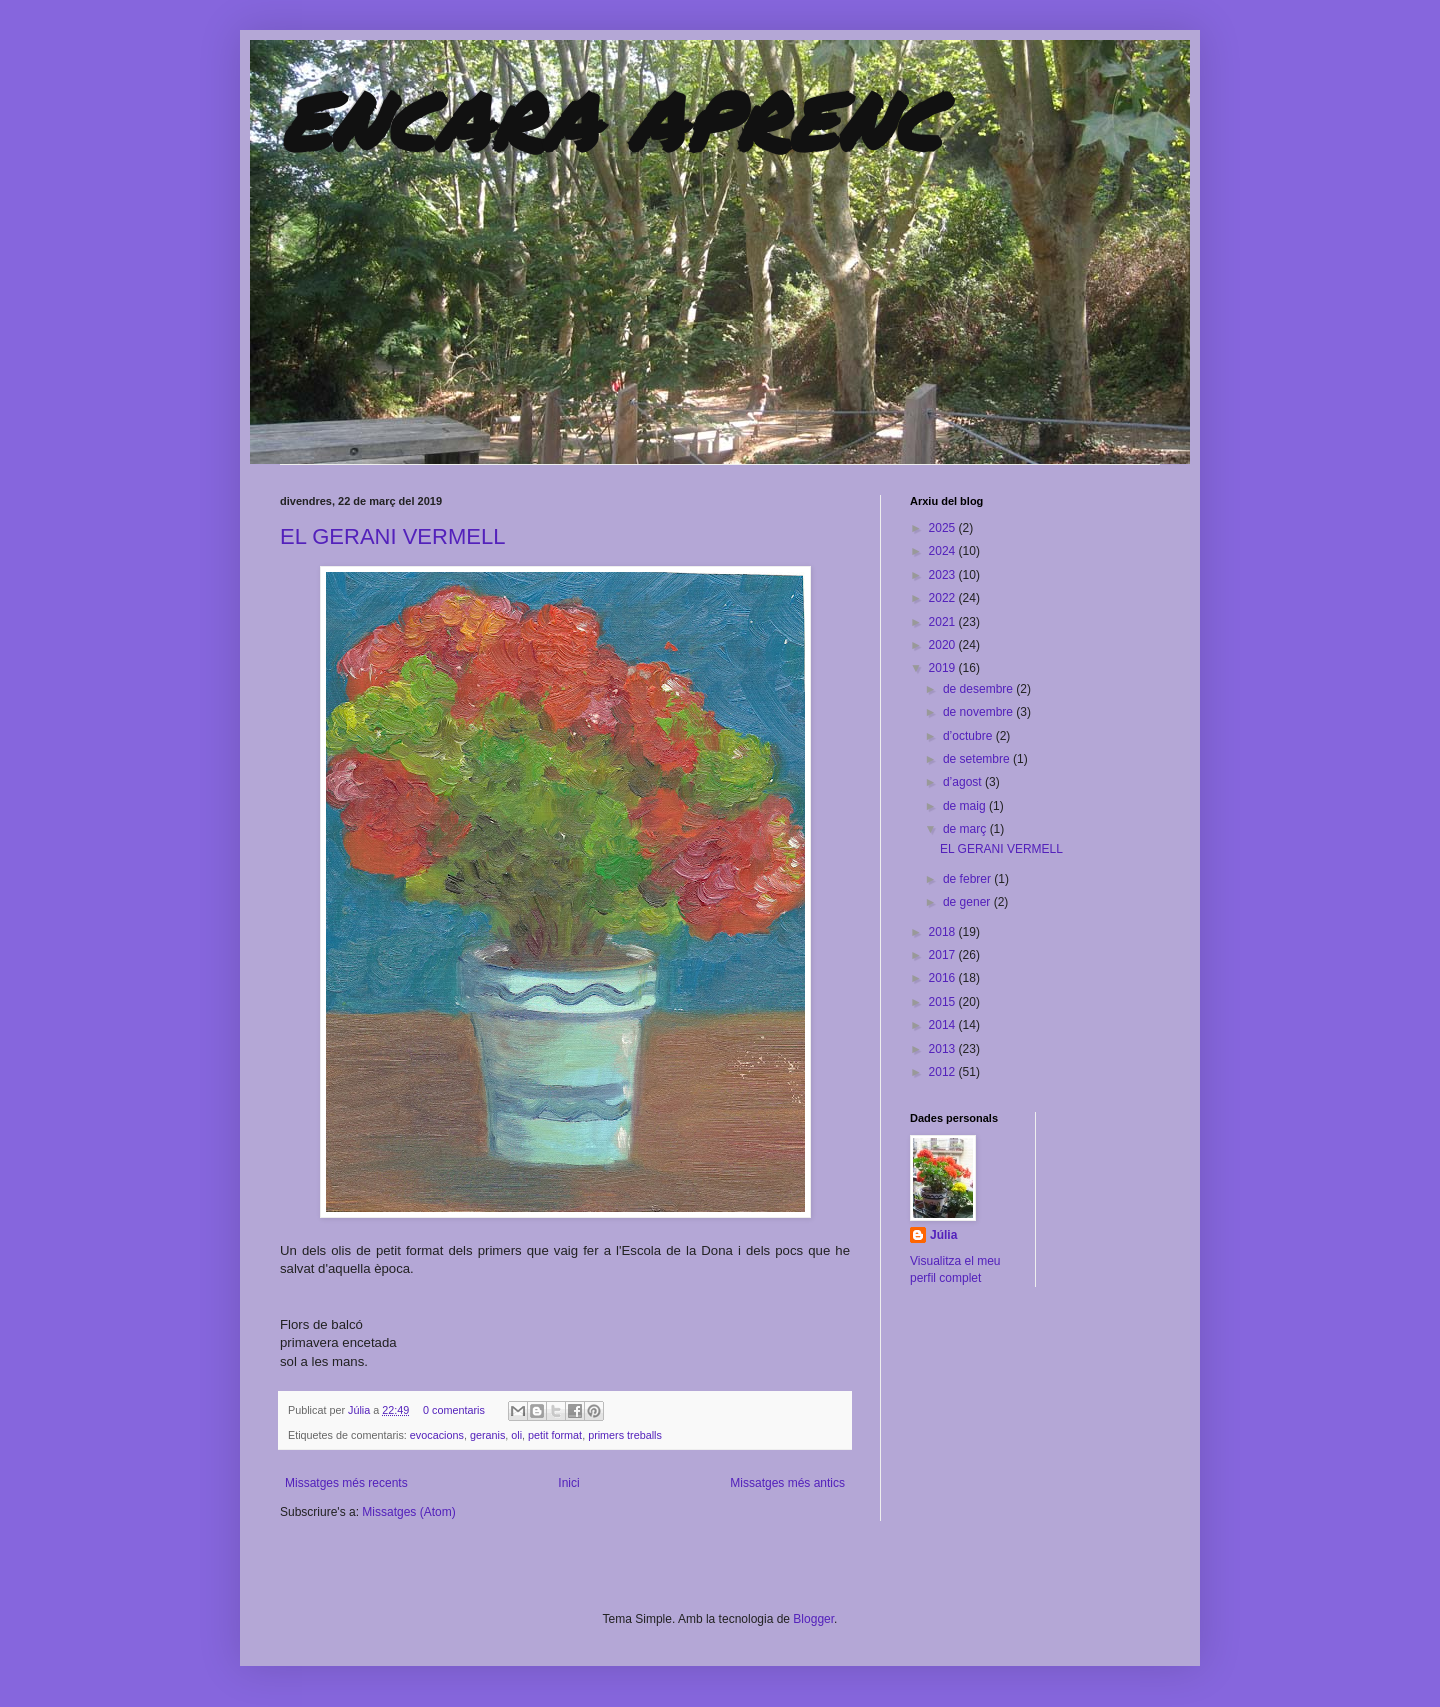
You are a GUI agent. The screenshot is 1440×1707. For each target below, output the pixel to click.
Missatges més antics (787, 1483)
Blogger (813, 1619)
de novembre (979, 712)
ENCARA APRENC (610, 120)
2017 (944, 955)
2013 (944, 1049)
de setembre (978, 759)
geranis (487, 1435)
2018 (944, 932)
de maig (966, 806)
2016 (944, 978)
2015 (944, 1002)
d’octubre (969, 736)
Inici (568, 1483)
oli (516, 1435)
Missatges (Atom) (408, 1512)
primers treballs (625, 1435)
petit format (555, 1435)
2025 (944, 528)
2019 (944, 668)
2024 (944, 551)
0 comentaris (454, 1410)
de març (966, 829)
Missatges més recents (346, 1483)
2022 (944, 598)
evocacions (437, 1435)
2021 (944, 622)
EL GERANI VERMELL (392, 536)
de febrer (968, 879)
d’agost (964, 782)
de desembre (979, 689)
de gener (968, 902)
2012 (944, 1072)
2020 (944, 645)
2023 (944, 575)
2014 (944, 1025)
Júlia (360, 1410)
